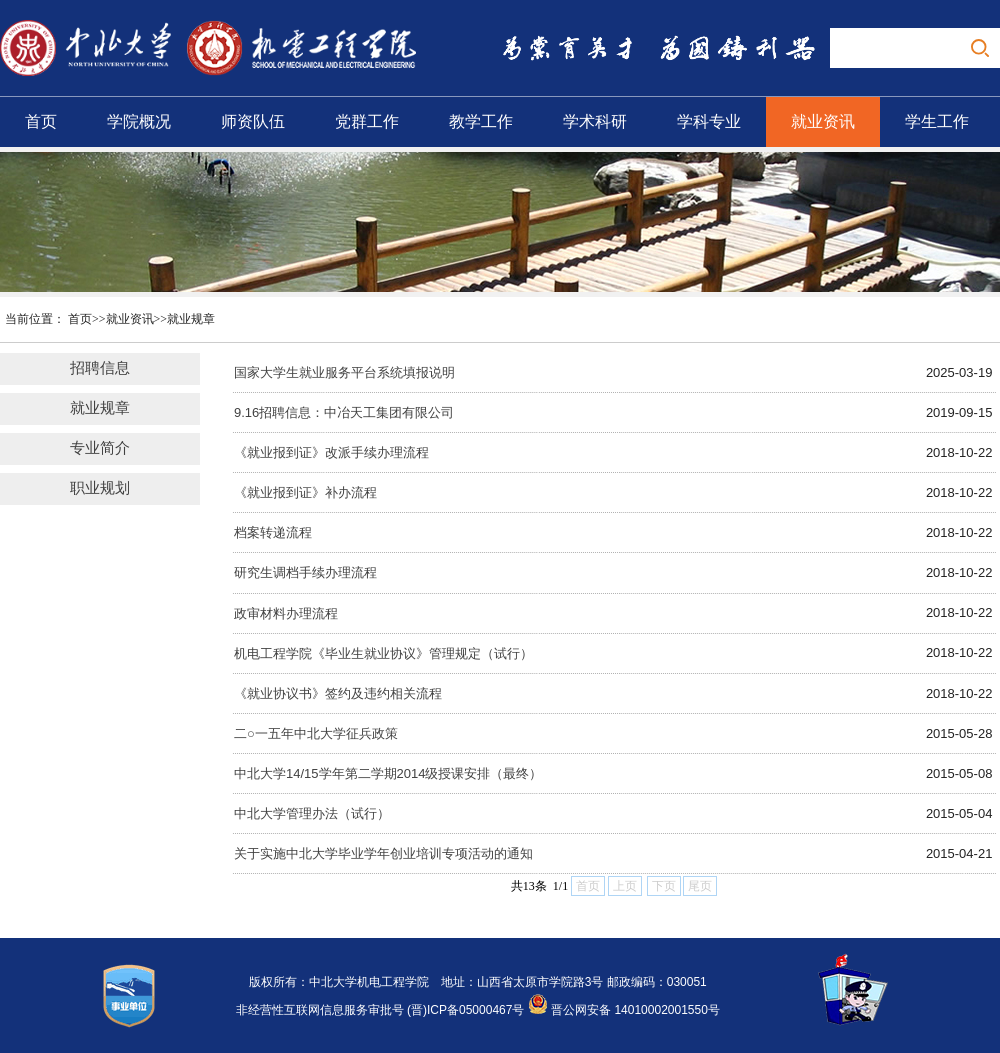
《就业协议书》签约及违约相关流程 (338, 693)
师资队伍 (253, 121)
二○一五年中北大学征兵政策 (316, 733)
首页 (41, 121)
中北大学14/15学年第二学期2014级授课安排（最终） (388, 773)
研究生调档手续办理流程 (305, 572)
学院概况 (139, 121)
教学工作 (481, 121)
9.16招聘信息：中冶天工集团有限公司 (344, 412)
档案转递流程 (273, 532)
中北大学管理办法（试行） (312, 813)
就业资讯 (823, 121)
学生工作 (937, 121)
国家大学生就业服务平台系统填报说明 (344, 372)
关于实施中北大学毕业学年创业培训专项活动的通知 (383, 853)
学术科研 (595, 121)
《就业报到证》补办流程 (305, 492)
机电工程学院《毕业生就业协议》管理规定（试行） (383, 653)
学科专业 (709, 121)
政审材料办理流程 (286, 613)
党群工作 (367, 121)
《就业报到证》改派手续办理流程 (331, 452)
